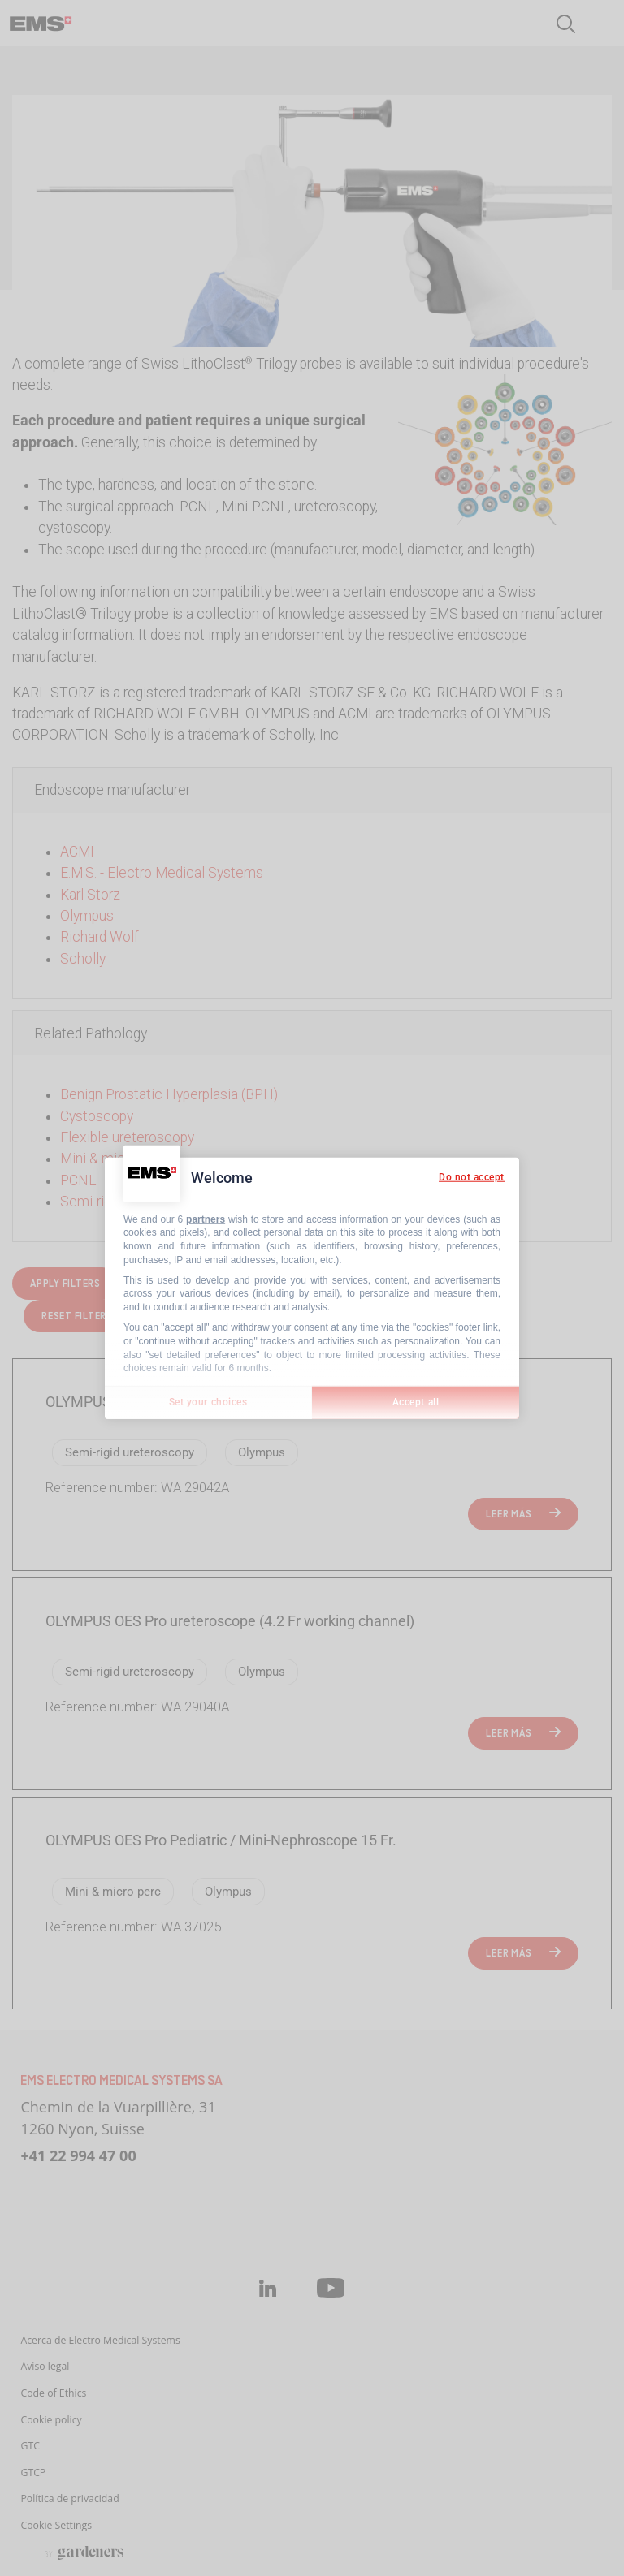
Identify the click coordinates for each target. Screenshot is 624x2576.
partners (205, 1218)
